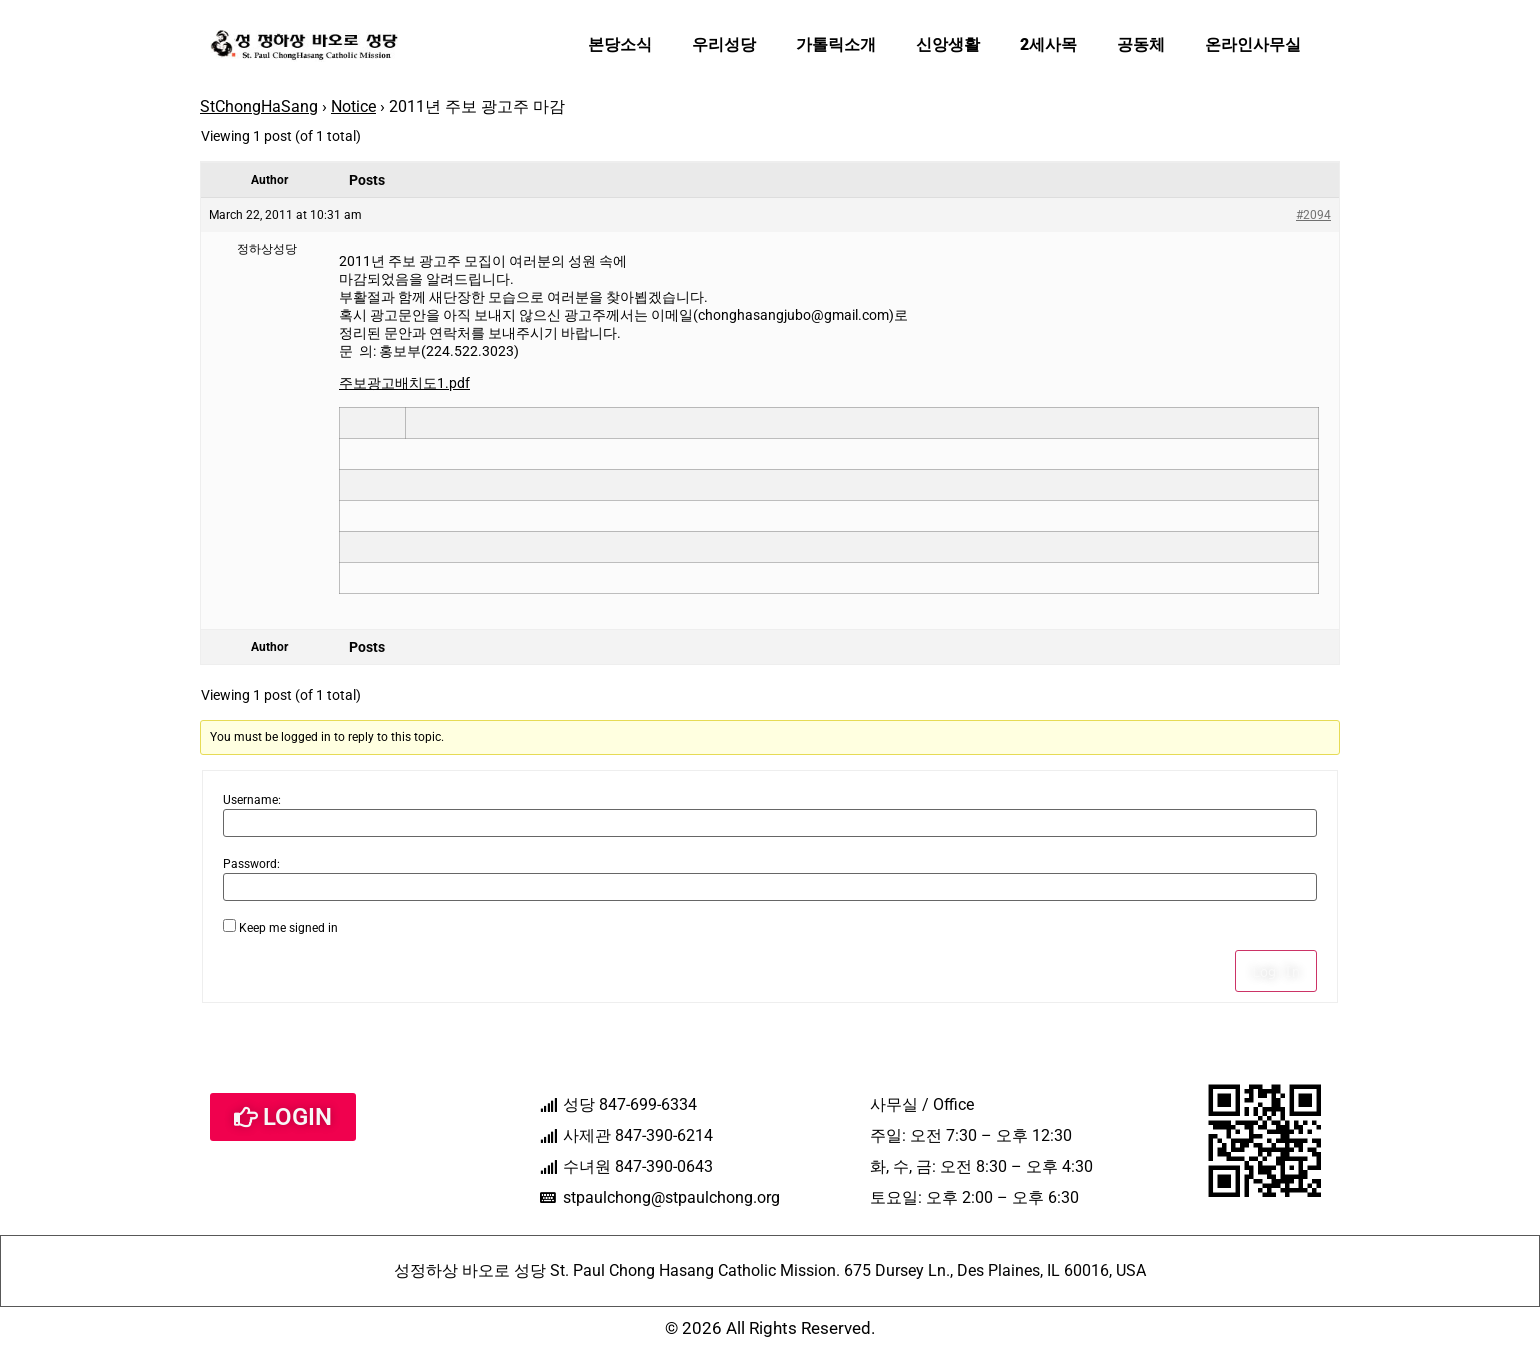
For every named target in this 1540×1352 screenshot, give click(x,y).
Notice (353, 106)
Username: (252, 800)
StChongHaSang (259, 106)
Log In (1276, 971)
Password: (251, 864)
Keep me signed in (288, 928)
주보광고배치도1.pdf (404, 383)
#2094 (1313, 215)
